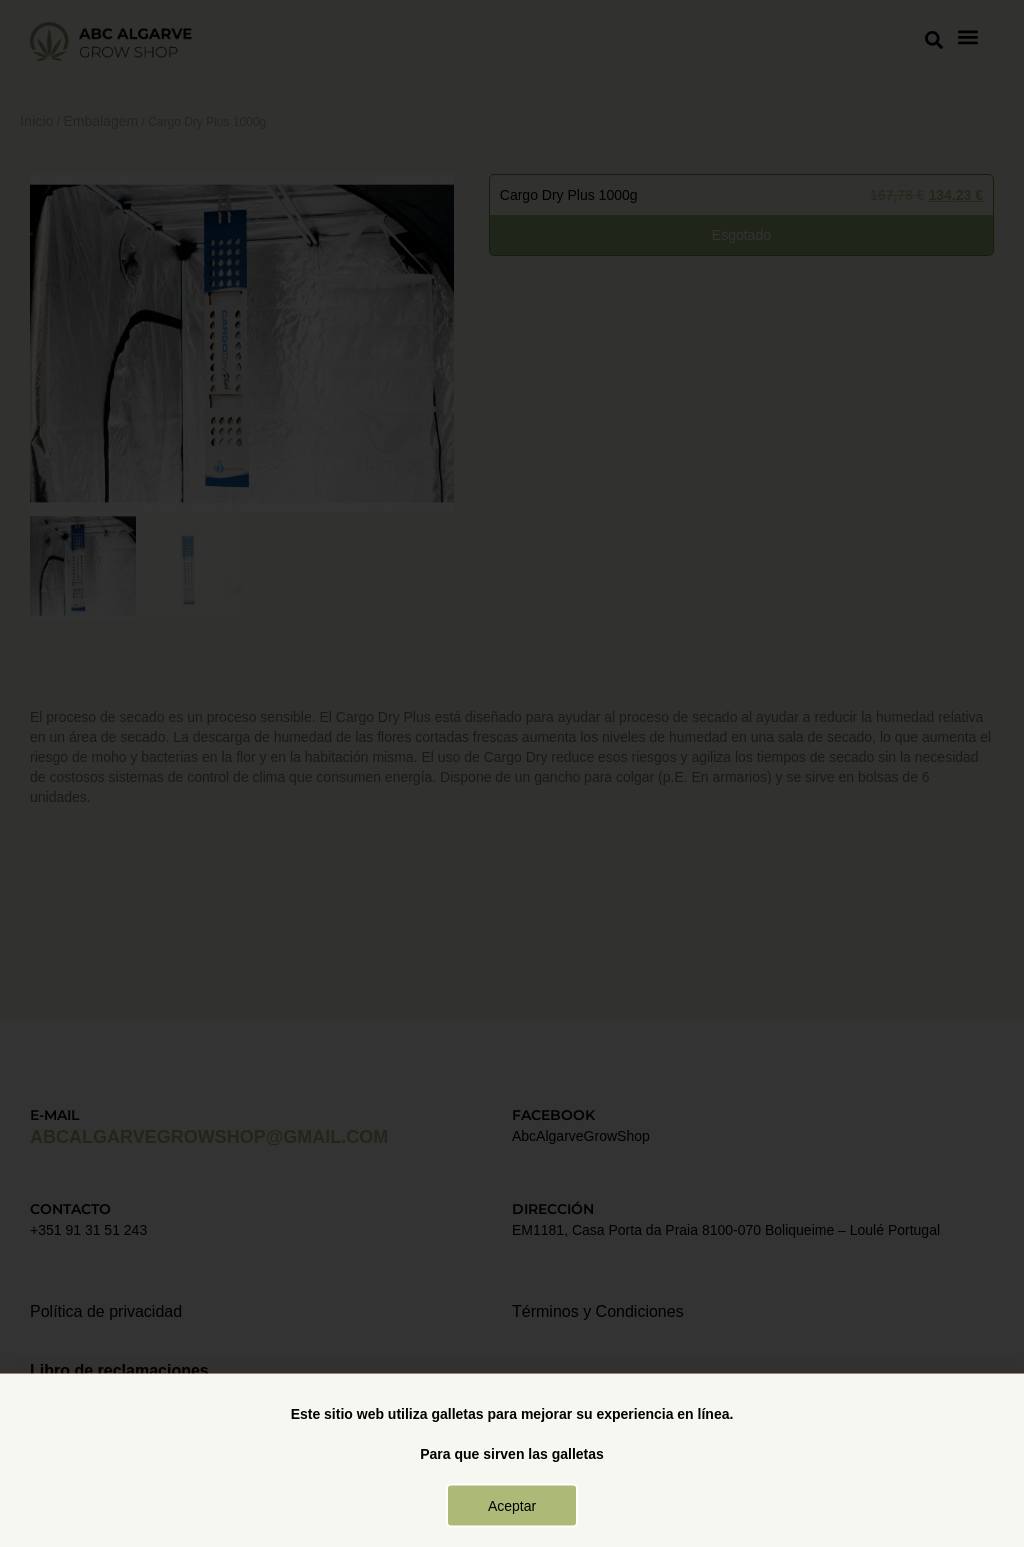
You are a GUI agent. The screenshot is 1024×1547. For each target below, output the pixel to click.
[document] (512, 773)
